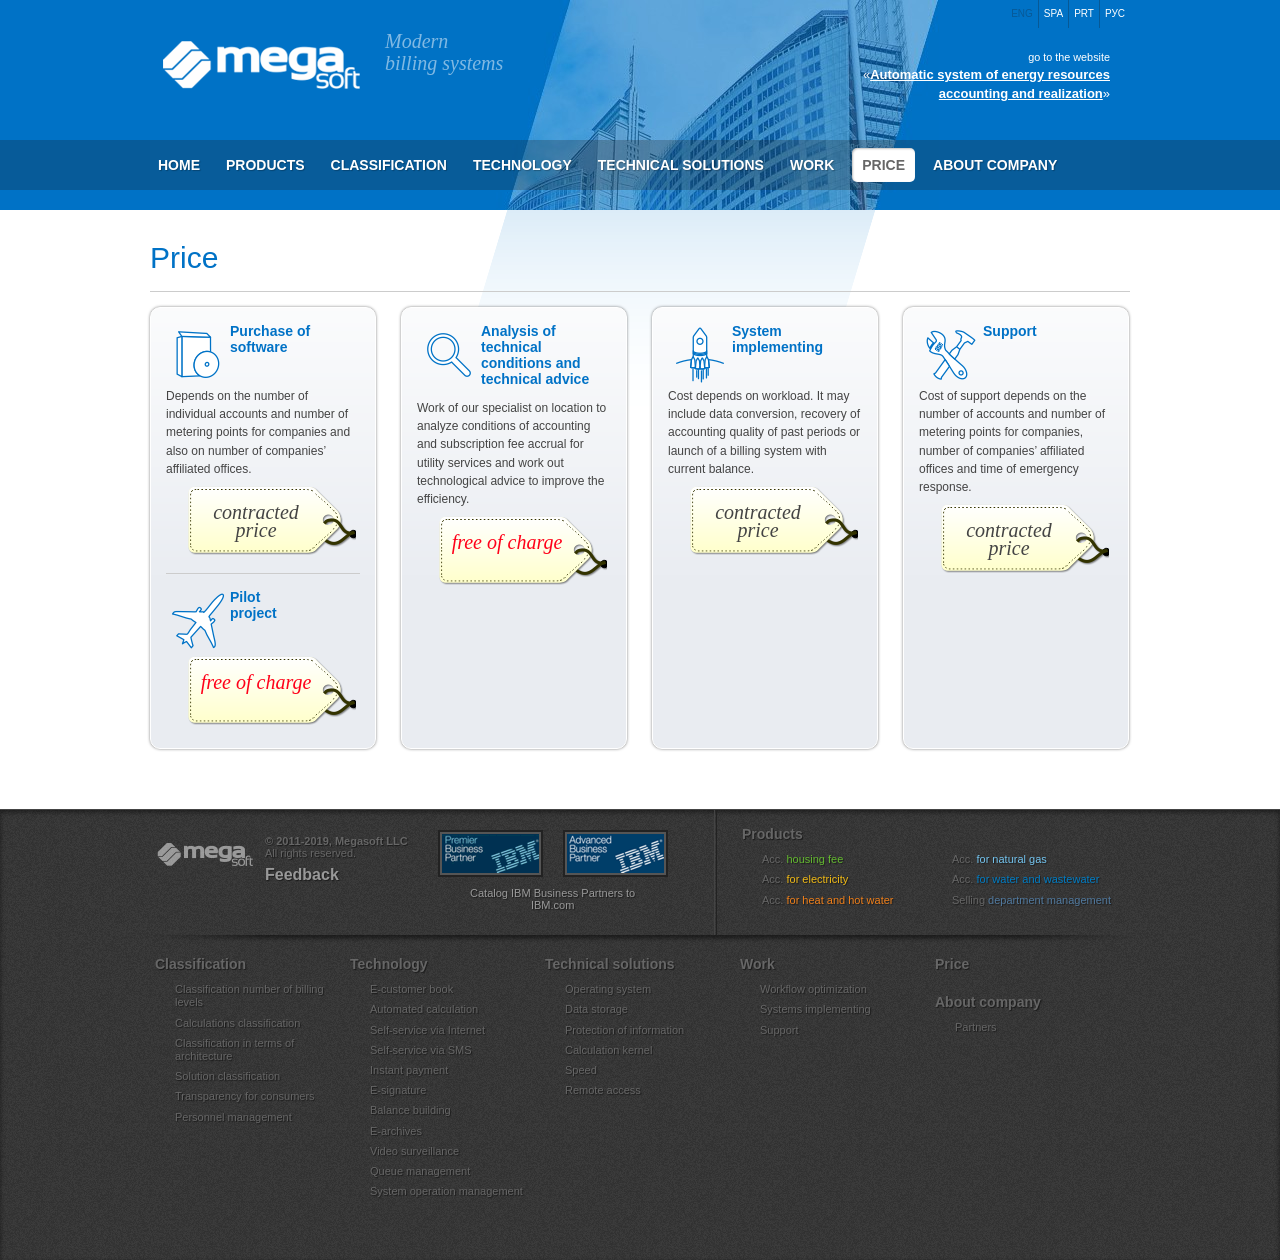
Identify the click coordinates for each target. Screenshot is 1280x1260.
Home (179, 165)
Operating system (608, 989)
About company (995, 165)
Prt (1084, 13)
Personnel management (233, 1117)
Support (779, 1030)
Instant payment (409, 1070)
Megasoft (260, 65)
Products (265, 165)
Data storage (596, 1009)
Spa (1053, 13)
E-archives (396, 1131)
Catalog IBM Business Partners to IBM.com (552, 899)
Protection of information (624, 1030)
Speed (581, 1070)
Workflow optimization (813, 989)
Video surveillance (414, 1151)
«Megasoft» (205, 855)
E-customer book (411, 989)
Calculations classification (237, 1023)
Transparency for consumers (245, 1096)
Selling (1044, 900)
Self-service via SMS (420, 1050)
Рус (1115, 13)
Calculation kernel (608, 1050)
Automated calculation (424, 1009)
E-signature (398, 1090)
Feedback (302, 874)
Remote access (603, 1090)
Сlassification (389, 165)
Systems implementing (815, 1009)
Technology (522, 165)
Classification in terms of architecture (234, 1049)
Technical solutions (681, 165)
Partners (976, 1027)
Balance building (410, 1110)
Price (883, 165)
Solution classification (227, 1076)
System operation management (446, 1191)
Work (812, 165)
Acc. (815, 859)
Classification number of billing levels (249, 995)
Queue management (420, 1171)
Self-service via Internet (427, 1030)
